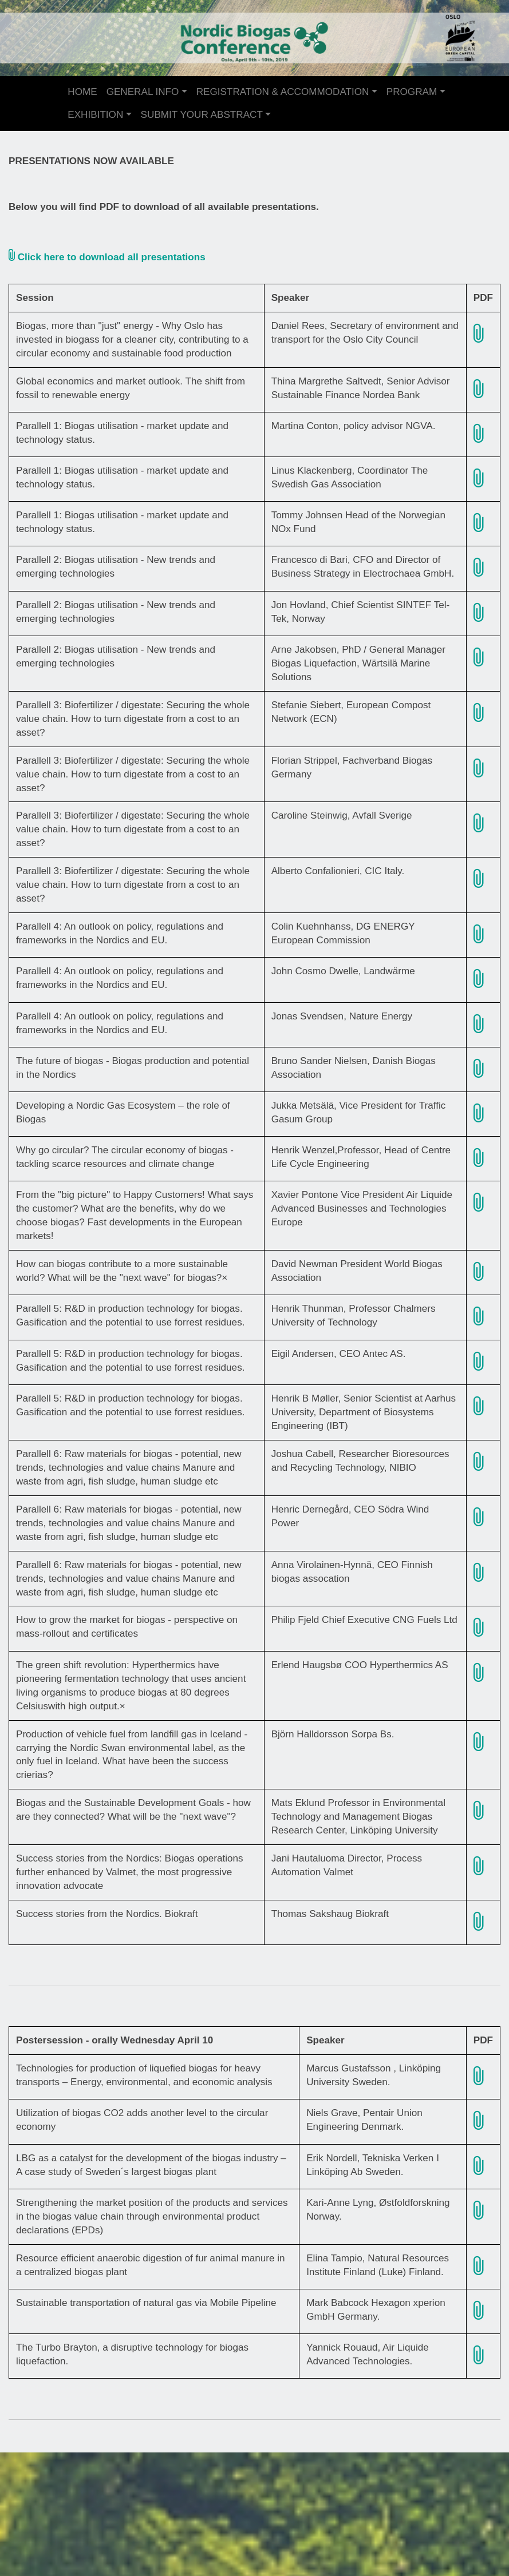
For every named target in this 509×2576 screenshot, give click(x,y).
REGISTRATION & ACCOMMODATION (282, 91)
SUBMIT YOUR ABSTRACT (202, 114)
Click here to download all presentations (107, 257)
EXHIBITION (95, 114)
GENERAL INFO (142, 91)
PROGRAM (411, 91)
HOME (82, 91)
